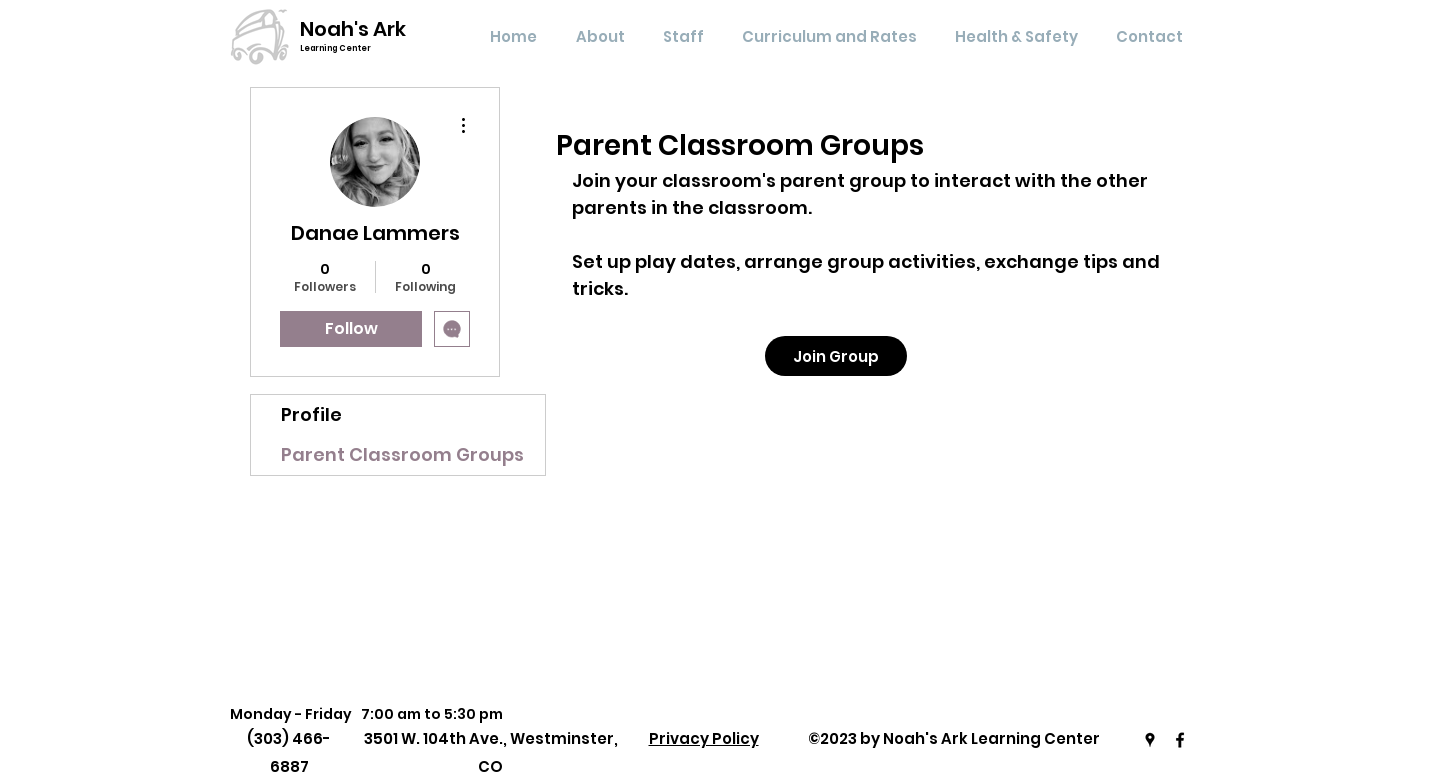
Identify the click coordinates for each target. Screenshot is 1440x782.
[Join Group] (836, 356)
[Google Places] (1150, 740)
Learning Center (335, 48)
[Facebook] (1180, 740)
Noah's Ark (353, 29)
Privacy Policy (704, 738)
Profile (311, 414)
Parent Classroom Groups (402, 454)
